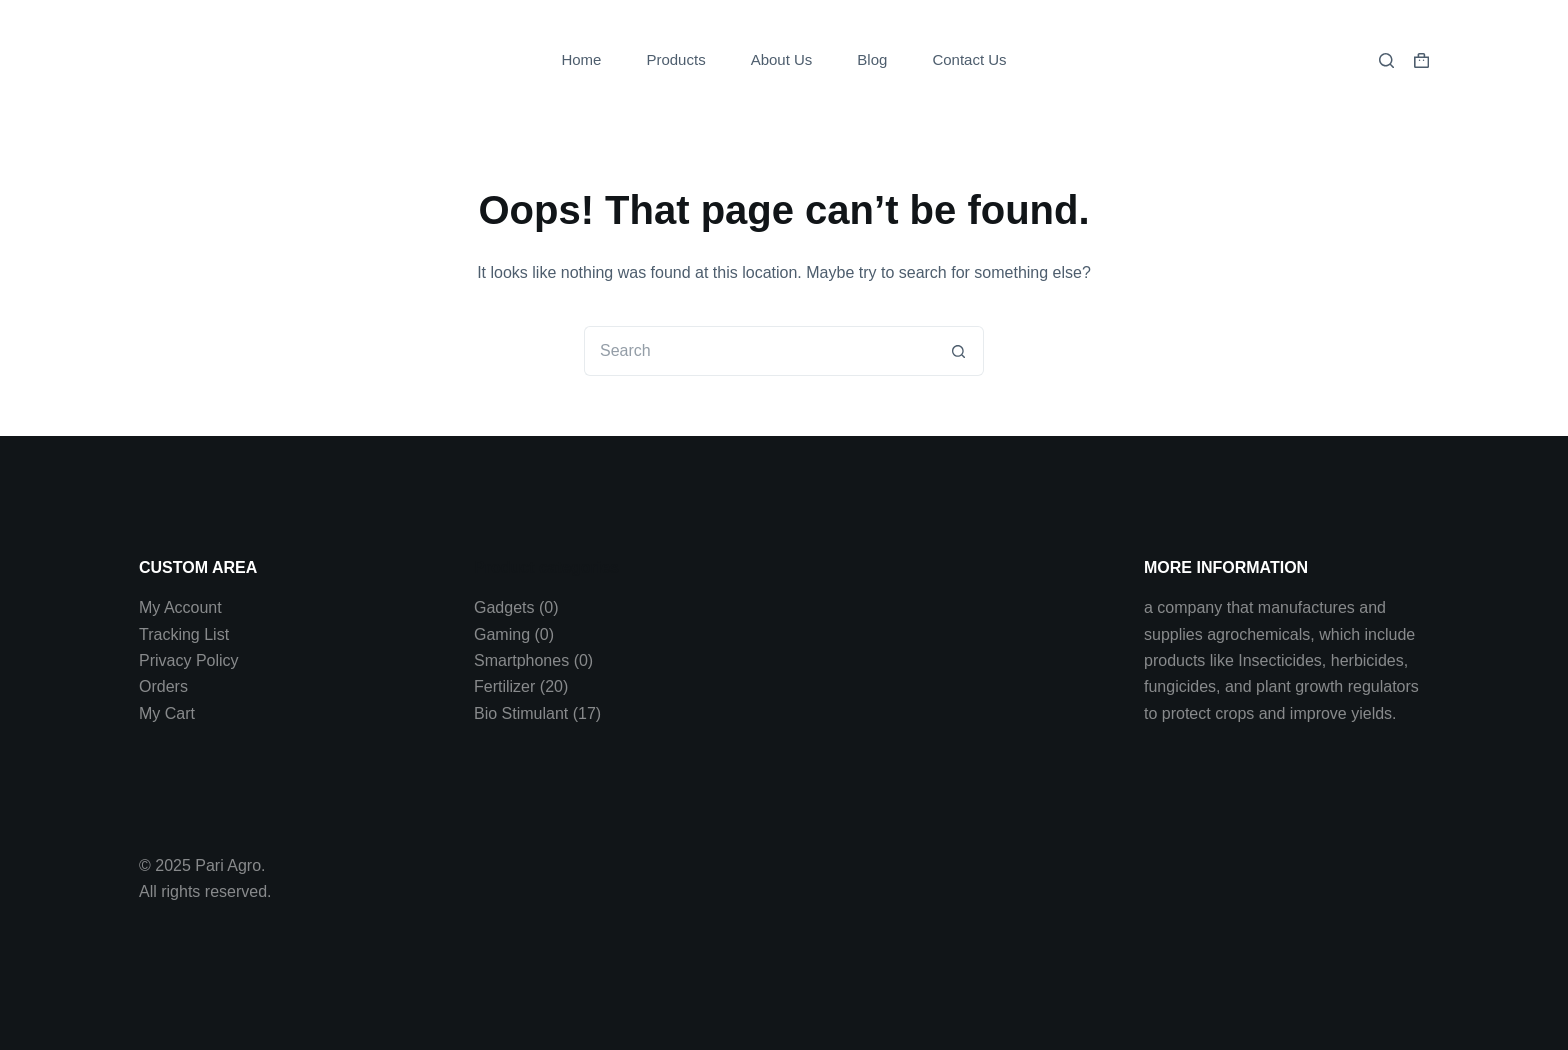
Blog (872, 59)
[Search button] (959, 351)
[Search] (1386, 60)
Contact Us (969, 59)
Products (675, 59)
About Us (782, 59)
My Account (180, 607)
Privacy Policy (189, 660)
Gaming (502, 634)
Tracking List (184, 634)
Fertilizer (504, 686)
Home (581, 59)
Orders (163, 686)
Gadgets (504, 607)
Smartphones (521, 660)
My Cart (167, 713)
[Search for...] (759, 351)
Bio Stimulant (521, 713)
